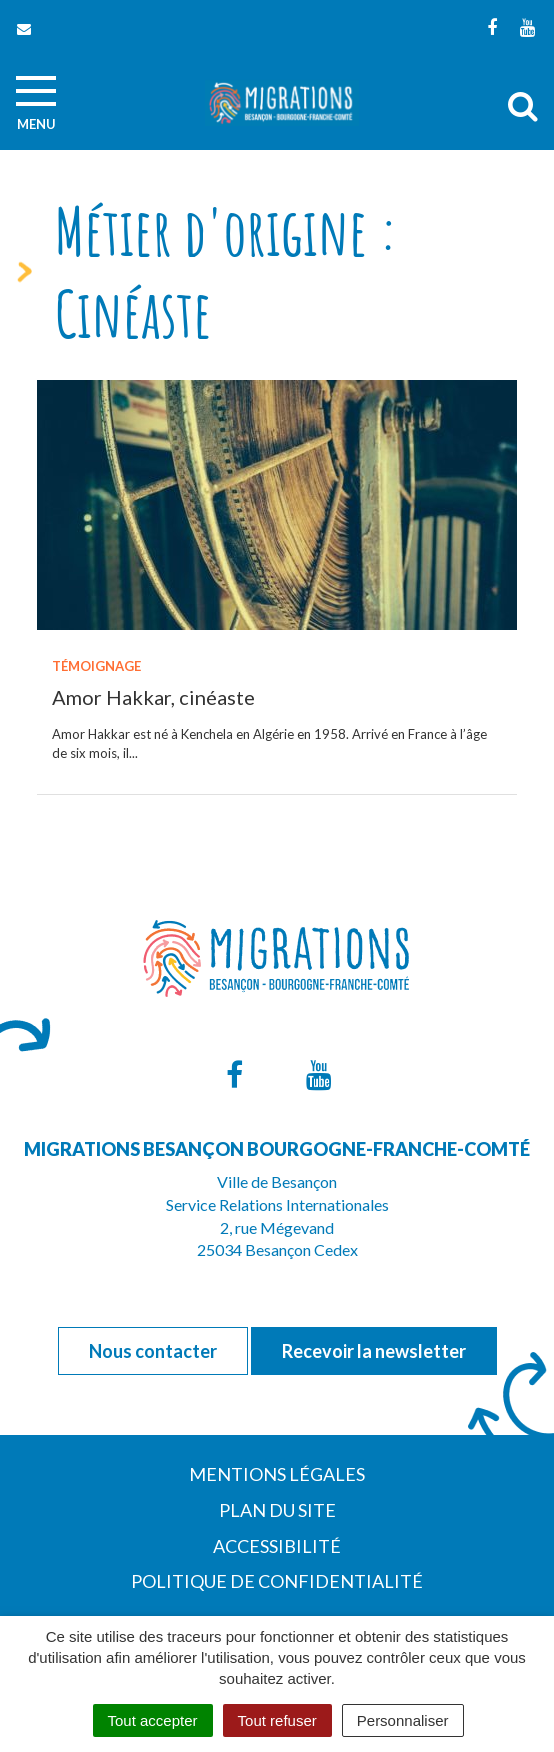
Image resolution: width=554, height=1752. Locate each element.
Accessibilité (277, 1546)
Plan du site (277, 1510)
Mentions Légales (277, 1474)
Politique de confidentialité (277, 1581)
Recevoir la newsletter (374, 1351)
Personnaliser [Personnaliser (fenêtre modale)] (403, 1720)
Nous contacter (153, 1351)
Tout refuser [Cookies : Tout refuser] (277, 1720)
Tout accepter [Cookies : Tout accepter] (153, 1720)
